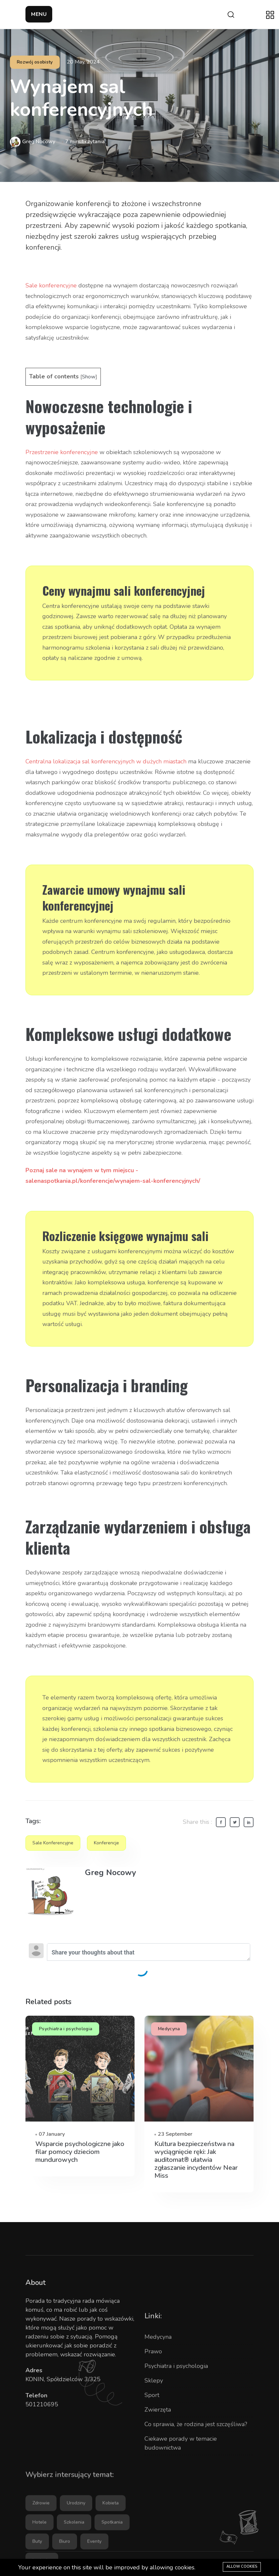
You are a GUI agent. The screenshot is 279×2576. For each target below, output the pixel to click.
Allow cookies (241, 2566)
